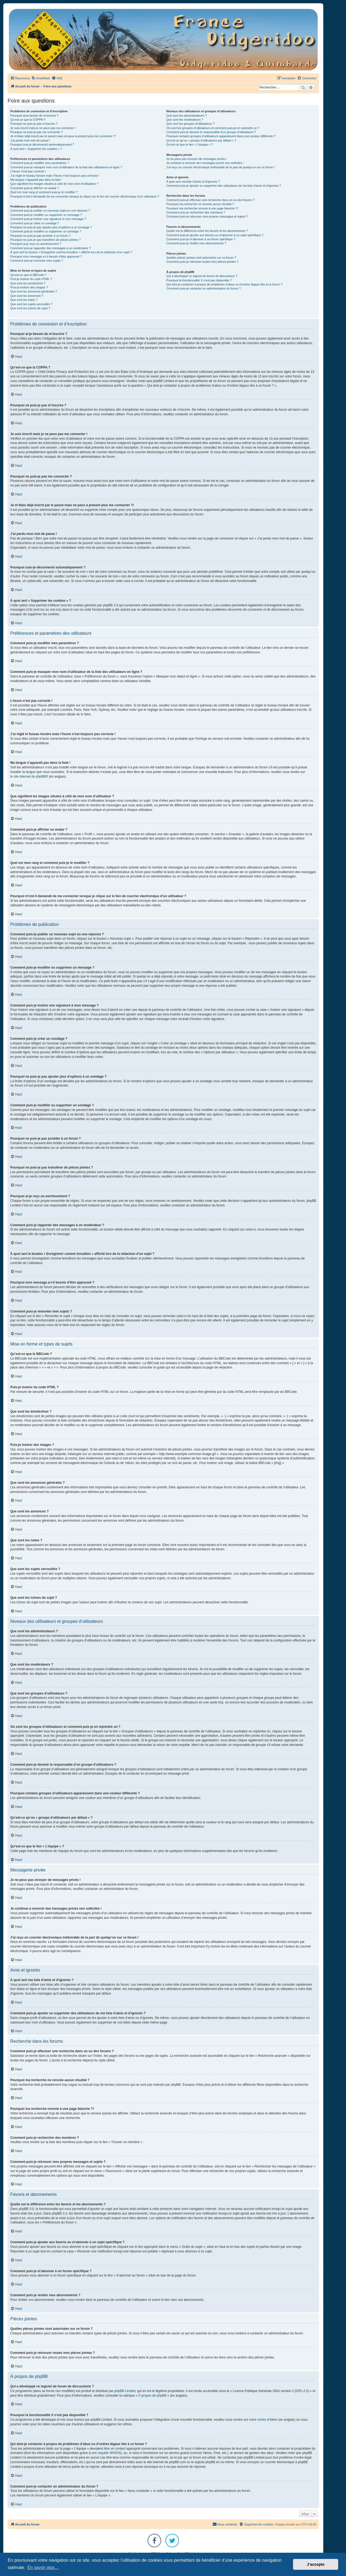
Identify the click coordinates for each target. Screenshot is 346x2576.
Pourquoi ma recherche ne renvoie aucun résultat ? (200, 204)
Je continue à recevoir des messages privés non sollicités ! (205, 163)
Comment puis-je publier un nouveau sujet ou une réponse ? (50, 210)
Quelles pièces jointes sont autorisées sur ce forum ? (201, 257)
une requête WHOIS (106, 2453)
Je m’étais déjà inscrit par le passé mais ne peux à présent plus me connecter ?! (63, 136)
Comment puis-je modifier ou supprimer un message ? (46, 214)
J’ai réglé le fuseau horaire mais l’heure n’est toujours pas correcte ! (54, 175)
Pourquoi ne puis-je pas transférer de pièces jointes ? (45, 239)
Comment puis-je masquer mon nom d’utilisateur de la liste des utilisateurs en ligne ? (66, 167)
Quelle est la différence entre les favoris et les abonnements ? (207, 230)
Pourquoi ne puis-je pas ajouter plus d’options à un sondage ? (51, 227)
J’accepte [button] (316, 2564)
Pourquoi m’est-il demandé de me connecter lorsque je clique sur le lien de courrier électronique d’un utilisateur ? (84, 196)
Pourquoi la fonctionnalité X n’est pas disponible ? (199, 280)
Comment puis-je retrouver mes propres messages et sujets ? (207, 216)
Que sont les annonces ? (26, 295)
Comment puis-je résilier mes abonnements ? (196, 243)
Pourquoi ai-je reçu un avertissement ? (35, 243)
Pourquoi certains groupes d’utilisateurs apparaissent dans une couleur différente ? (220, 136)
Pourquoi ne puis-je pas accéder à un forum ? (40, 235)
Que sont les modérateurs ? (184, 119)
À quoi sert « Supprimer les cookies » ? (36, 148)
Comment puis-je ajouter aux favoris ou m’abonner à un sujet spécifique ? (214, 235)
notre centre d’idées (263, 2420)
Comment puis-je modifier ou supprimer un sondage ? (45, 231)
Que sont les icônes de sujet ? (30, 308)
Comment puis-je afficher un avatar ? (34, 188)
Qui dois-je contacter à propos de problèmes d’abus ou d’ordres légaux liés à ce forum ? (224, 284)
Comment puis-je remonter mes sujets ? (36, 260)
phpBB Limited (124, 2391)
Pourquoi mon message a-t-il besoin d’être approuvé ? (46, 256)
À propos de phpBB (152, 2395)
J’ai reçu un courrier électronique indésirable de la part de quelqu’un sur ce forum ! (220, 167)
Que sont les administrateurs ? (186, 115)
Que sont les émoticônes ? (27, 283)
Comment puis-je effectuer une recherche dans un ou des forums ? (210, 200)
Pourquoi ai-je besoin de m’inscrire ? (34, 115)
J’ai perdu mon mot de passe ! (30, 140)
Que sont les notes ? (24, 299)
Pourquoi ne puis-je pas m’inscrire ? (34, 123)
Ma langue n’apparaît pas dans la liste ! (36, 179)
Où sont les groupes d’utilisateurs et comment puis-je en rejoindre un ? (212, 128)
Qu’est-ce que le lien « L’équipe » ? (189, 144)
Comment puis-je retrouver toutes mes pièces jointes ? (202, 261)
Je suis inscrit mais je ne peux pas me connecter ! (43, 128)
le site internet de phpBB (28, 776)
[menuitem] (40, 78)
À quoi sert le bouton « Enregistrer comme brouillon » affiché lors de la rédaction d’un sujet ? (71, 252)
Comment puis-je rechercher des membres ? (195, 212)
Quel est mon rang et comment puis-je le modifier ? (44, 192)
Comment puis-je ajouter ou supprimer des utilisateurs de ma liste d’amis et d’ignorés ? (223, 185)
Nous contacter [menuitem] (224, 2524)
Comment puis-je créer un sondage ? (34, 223)
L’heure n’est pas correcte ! (28, 171)
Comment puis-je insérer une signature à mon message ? (48, 219)
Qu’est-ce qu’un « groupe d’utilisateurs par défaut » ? (201, 140)
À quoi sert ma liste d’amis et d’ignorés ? (192, 181)
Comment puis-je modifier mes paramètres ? (39, 163)
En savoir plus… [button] (43, 2567)
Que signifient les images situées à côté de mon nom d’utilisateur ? (54, 183)
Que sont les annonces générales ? (33, 291)
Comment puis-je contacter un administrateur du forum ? (203, 288)
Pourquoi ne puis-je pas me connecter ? (36, 132)
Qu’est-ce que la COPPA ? (27, 119)
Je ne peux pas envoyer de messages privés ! (196, 158)
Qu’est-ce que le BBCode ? (28, 275)
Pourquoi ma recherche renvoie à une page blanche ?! (202, 208)
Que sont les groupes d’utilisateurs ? (190, 123)
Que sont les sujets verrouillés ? (31, 304)
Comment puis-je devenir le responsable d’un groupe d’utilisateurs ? (211, 132)
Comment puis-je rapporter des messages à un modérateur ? (50, 248)
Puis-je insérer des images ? (29, 287)
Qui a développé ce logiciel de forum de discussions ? (201, 276)
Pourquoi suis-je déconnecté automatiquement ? (42, 144)
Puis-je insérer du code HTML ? (31, 279)
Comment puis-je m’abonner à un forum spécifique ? (200, 239)
